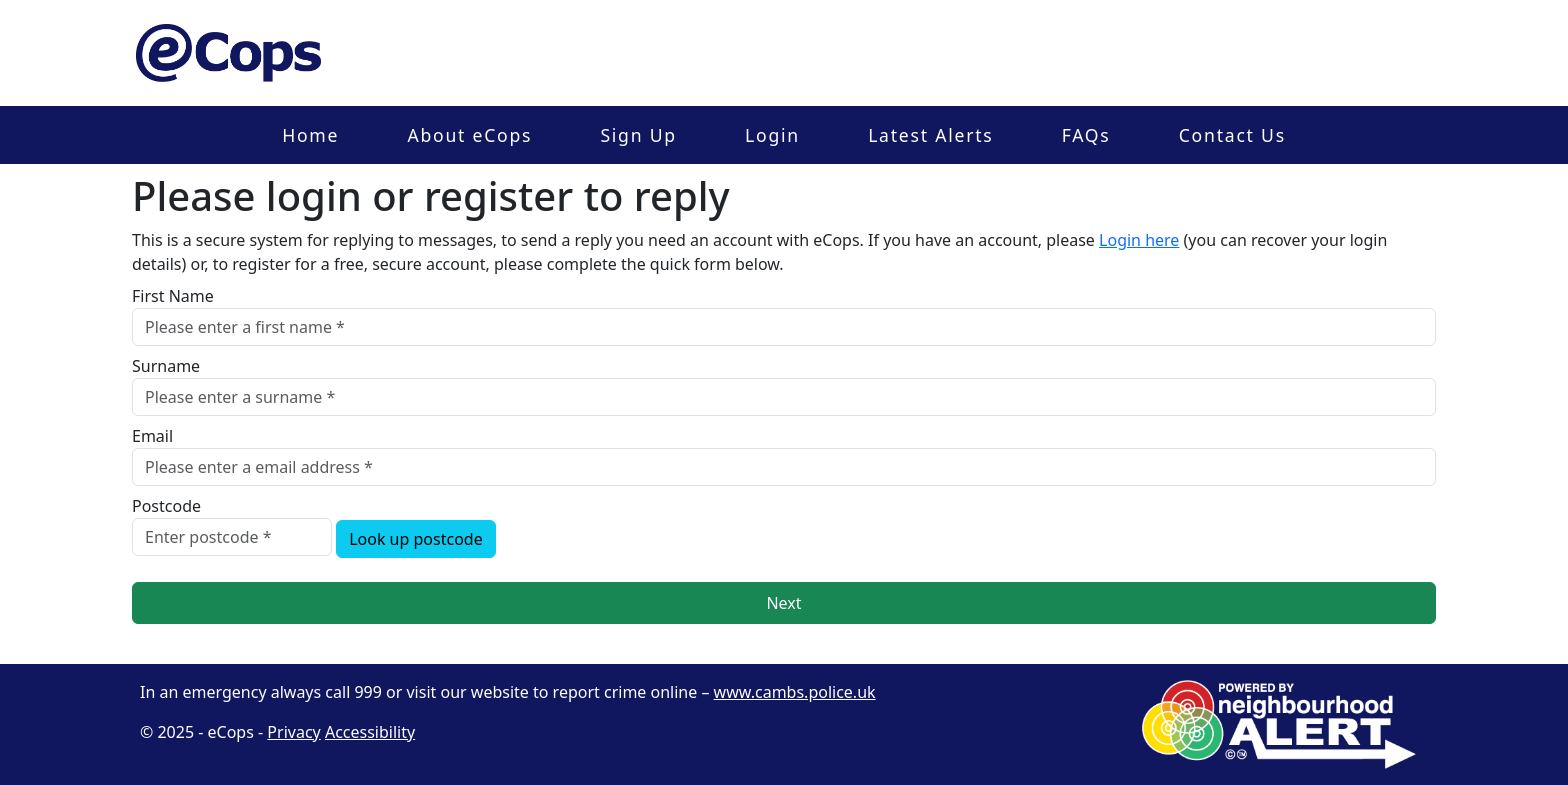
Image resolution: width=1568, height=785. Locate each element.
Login (772, 135)
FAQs (1086, 135)
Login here (1139, 240)
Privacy (293, 732)
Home (310, 135)
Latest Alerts (930, 135)
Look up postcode (416, 539)
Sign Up (638, 135)
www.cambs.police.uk (795, 692)
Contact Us (1232, 135)
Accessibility (370, 732)
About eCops (469, 135)
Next (783, 603)
